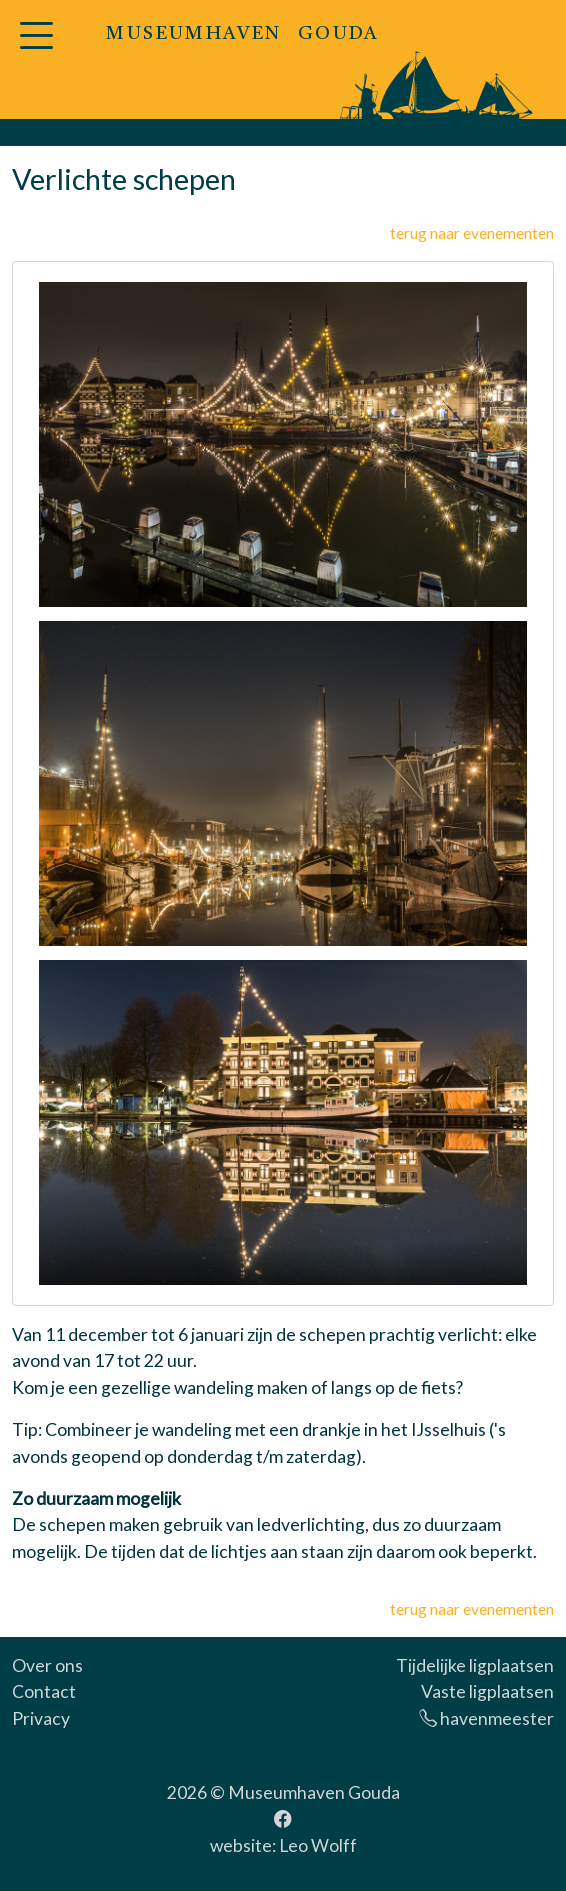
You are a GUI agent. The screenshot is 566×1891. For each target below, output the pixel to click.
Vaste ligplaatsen (487, 1691)
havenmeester (486, 1718)
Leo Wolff (318, 1845)
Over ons (47, 1665)
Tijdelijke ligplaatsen (475, 1665)
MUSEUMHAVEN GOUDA (242, 34)
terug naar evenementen (472, 232)
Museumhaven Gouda (314, 1792)
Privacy (41, 1718)
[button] (36, 47)
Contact (44, 1691)
